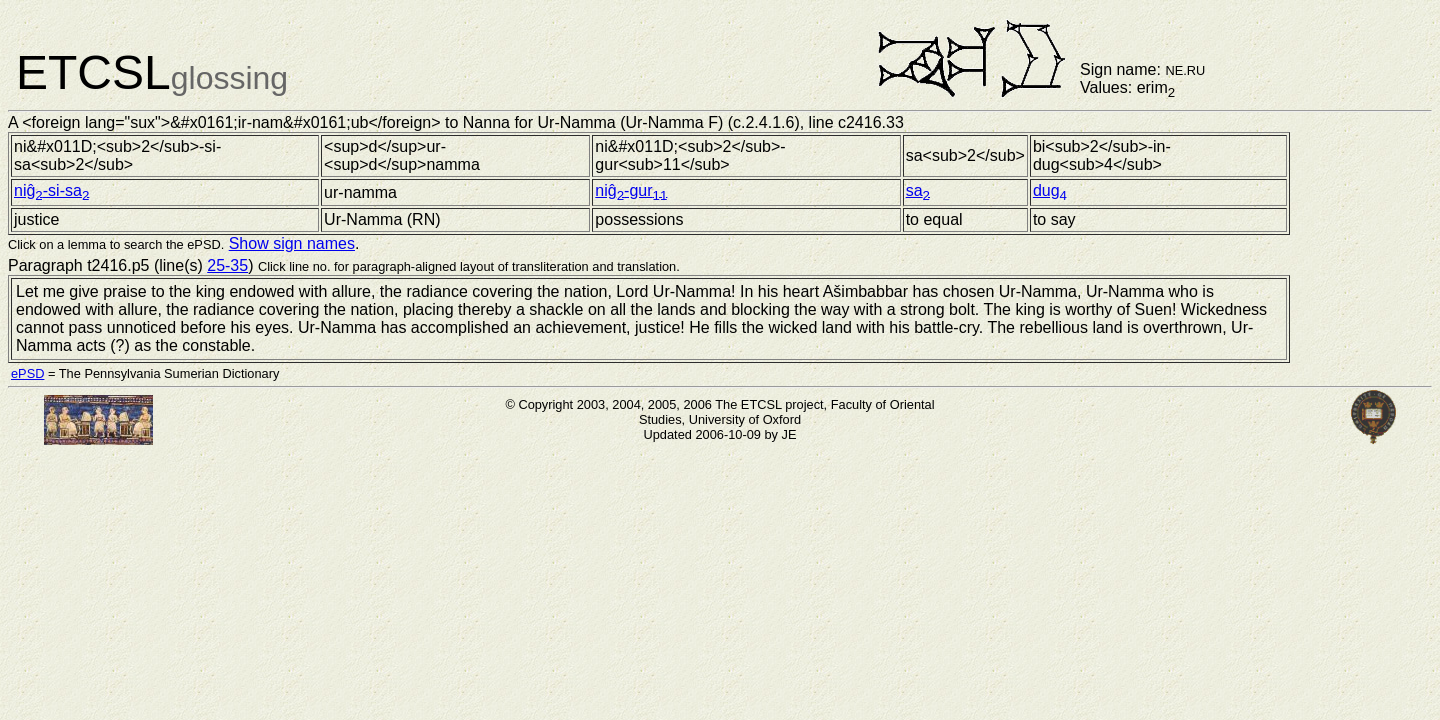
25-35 (227, 265)
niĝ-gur (631, 190)
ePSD (27, 373)
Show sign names (292, 243)
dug (1050, 190)
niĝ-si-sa (51, 190)
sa (918, 190)
